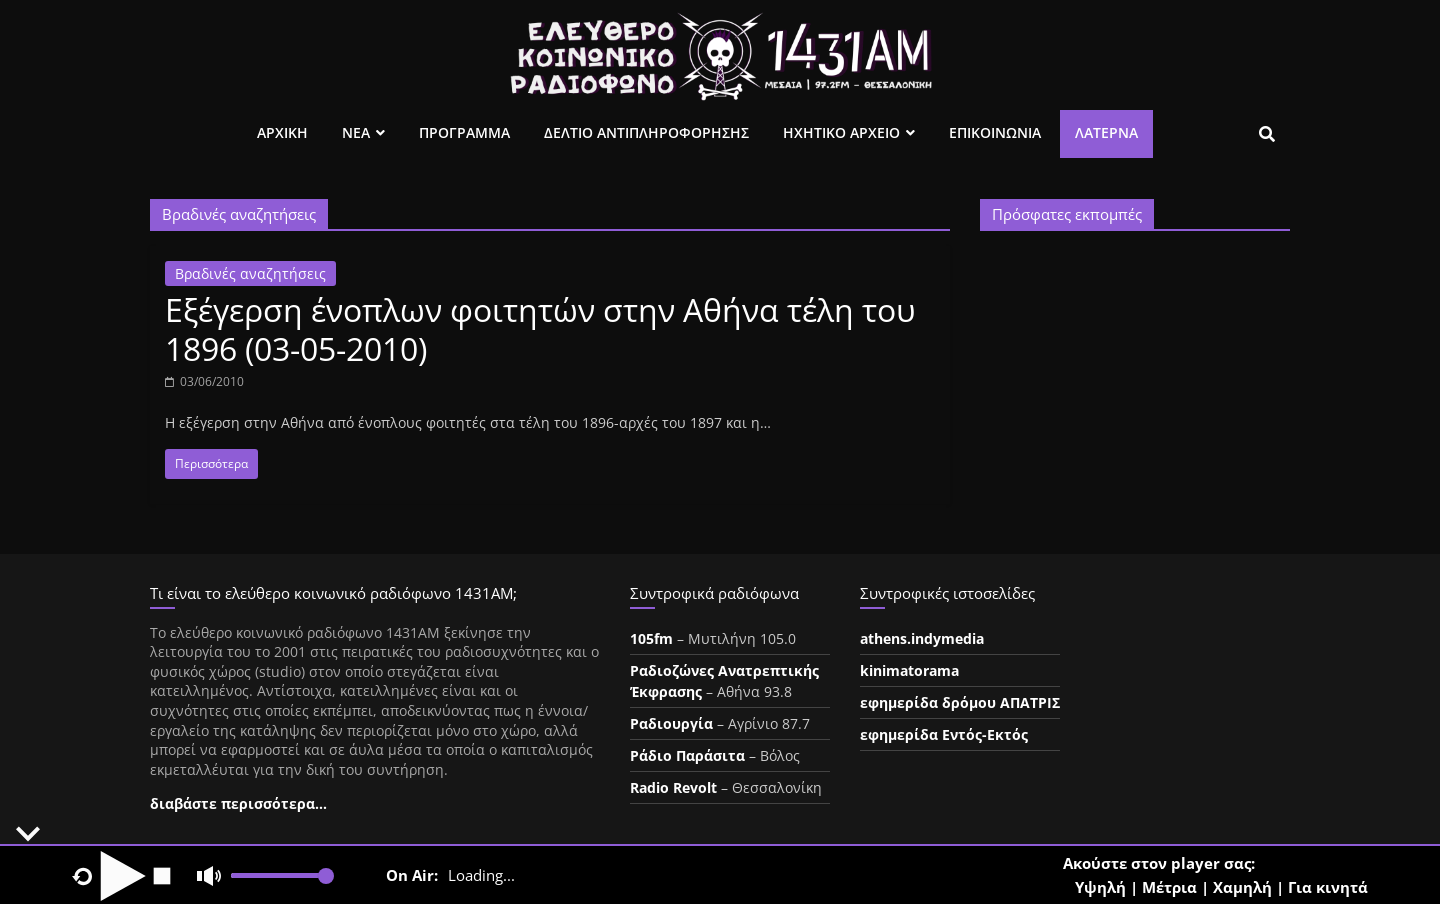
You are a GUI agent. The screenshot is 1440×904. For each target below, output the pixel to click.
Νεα (356, 132)
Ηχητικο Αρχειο (841, 132)
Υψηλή (1100, 887)
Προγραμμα (464, 132)
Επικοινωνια (995, 132)
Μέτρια (1169, 887)
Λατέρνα (1106, 132)
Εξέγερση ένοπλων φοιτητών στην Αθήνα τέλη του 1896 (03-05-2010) (540, 328)
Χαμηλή (1242, 887)
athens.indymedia (922, 638)
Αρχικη (282, 132)
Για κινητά (1328, 887)
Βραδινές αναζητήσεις (250, 273)
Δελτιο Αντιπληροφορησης (646, 132)
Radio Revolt (673, 787)
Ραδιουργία (671, 723)
